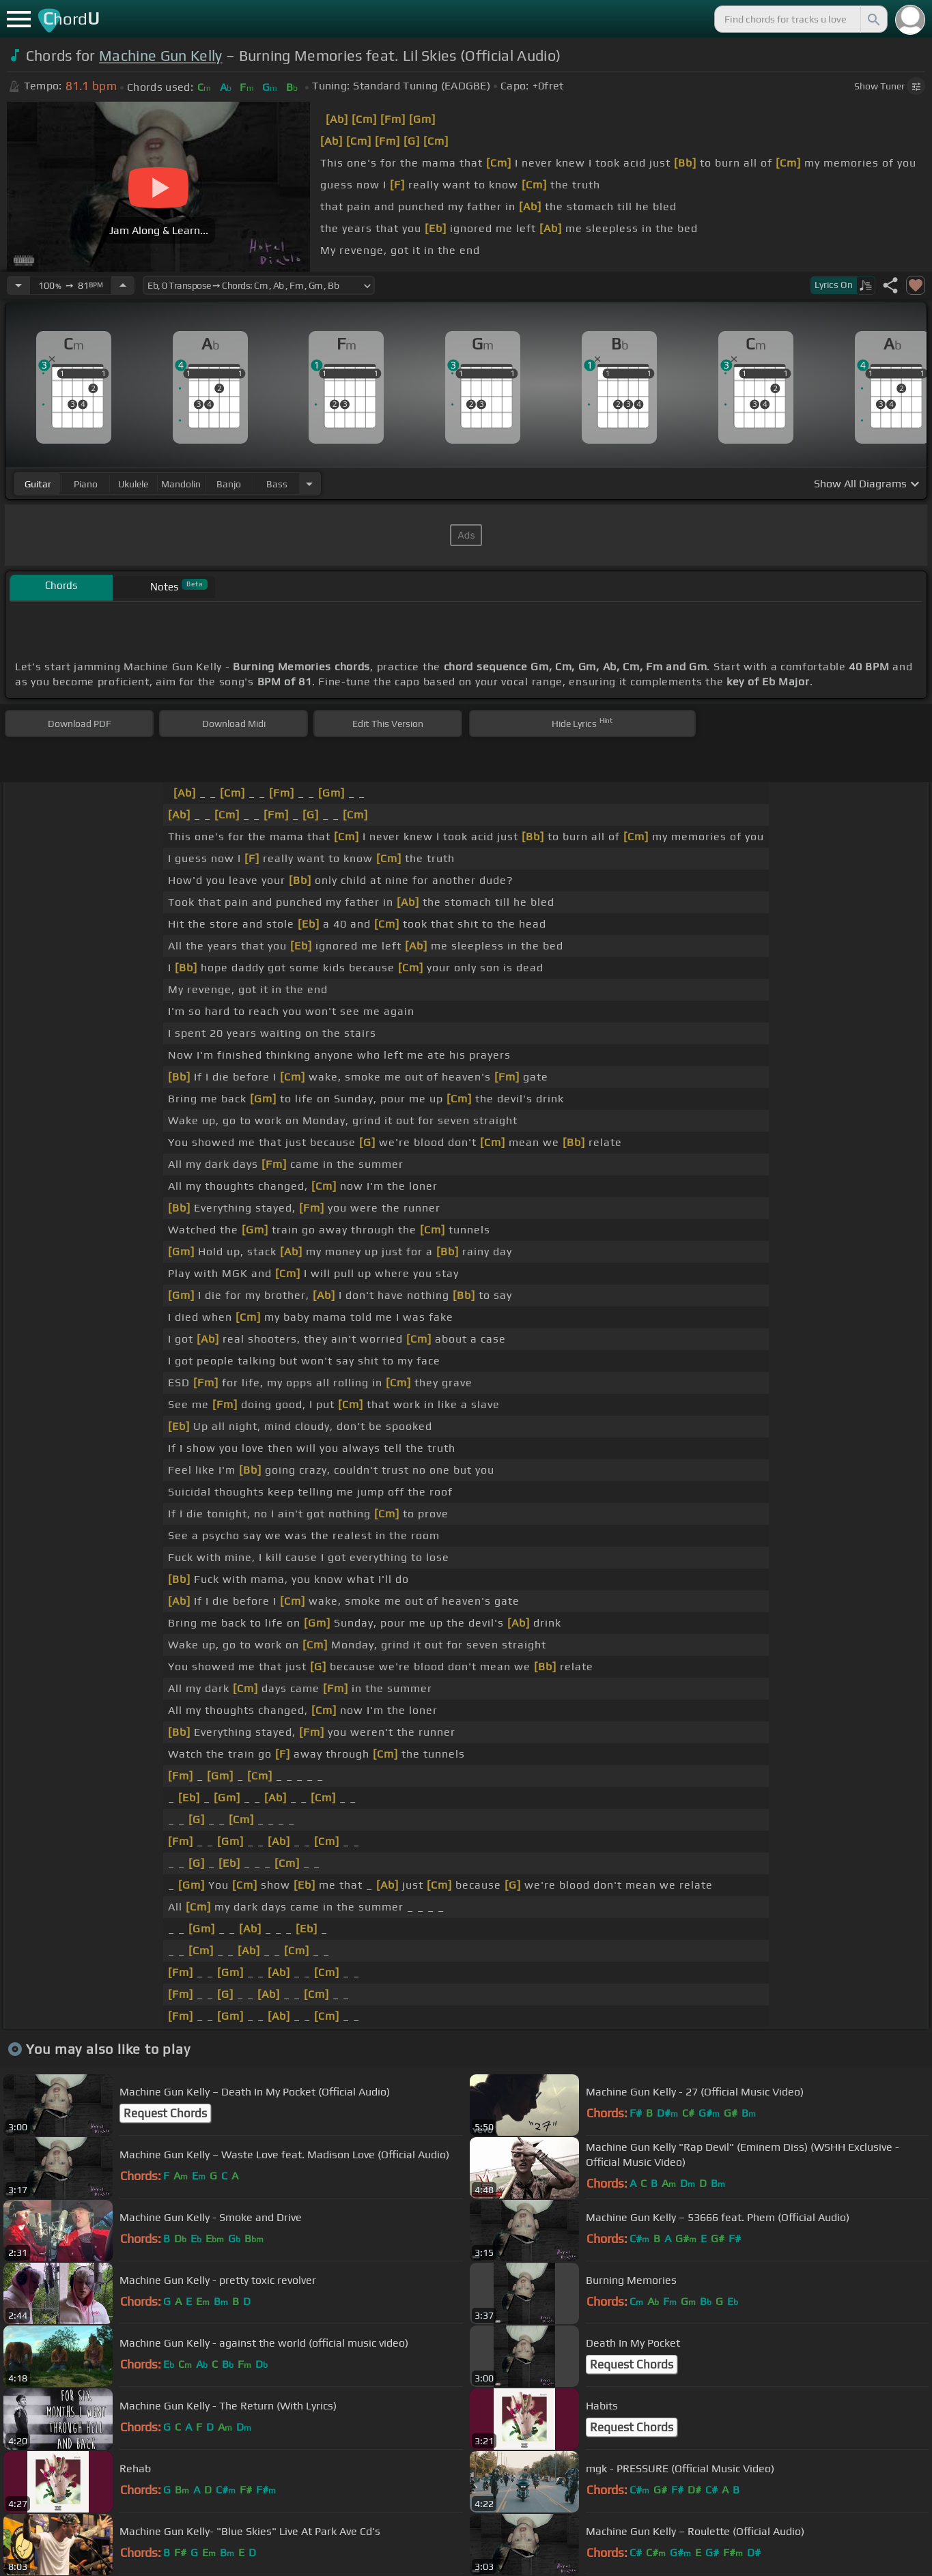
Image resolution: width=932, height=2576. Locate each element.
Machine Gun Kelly (160, 55)
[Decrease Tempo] (18, 285)
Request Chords (165, 2113)
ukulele (133, 483)
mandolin (181, 483)
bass (276, 483)
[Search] (872, 19)
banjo (228, 483)
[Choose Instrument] (309, 483)
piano (86, 483)
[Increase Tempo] (123, 285)
